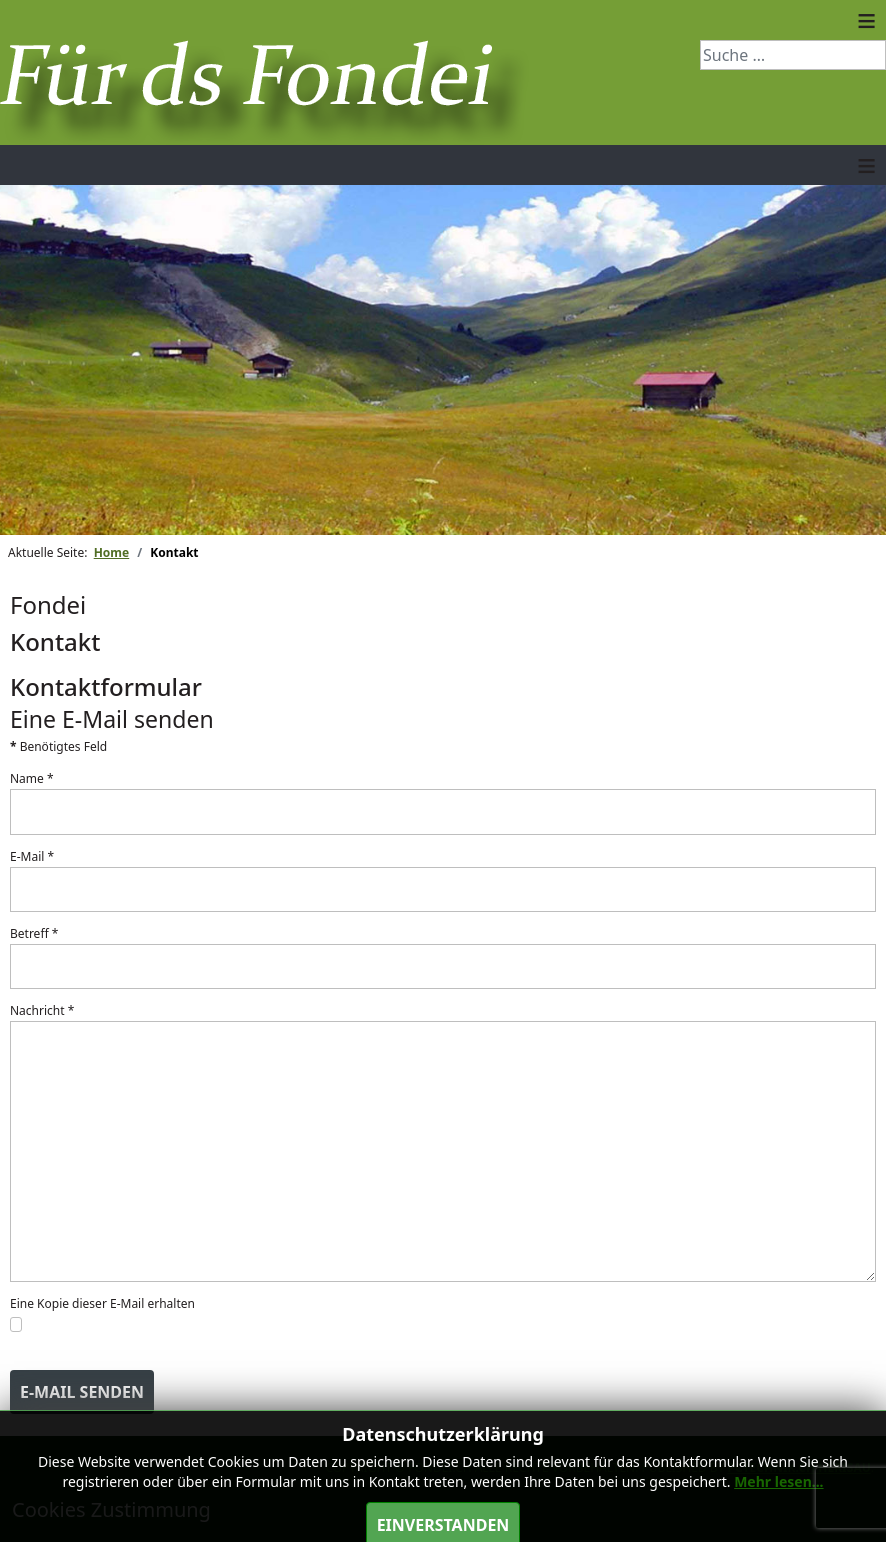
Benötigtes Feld (58, 746)
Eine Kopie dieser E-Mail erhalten (102, 1303)
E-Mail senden (82, 1392)
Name (32, 778)
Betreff (34, 933)
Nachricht (42, 1010)
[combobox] (793, 55)
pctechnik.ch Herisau (799, 1467)
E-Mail (32, 856)
